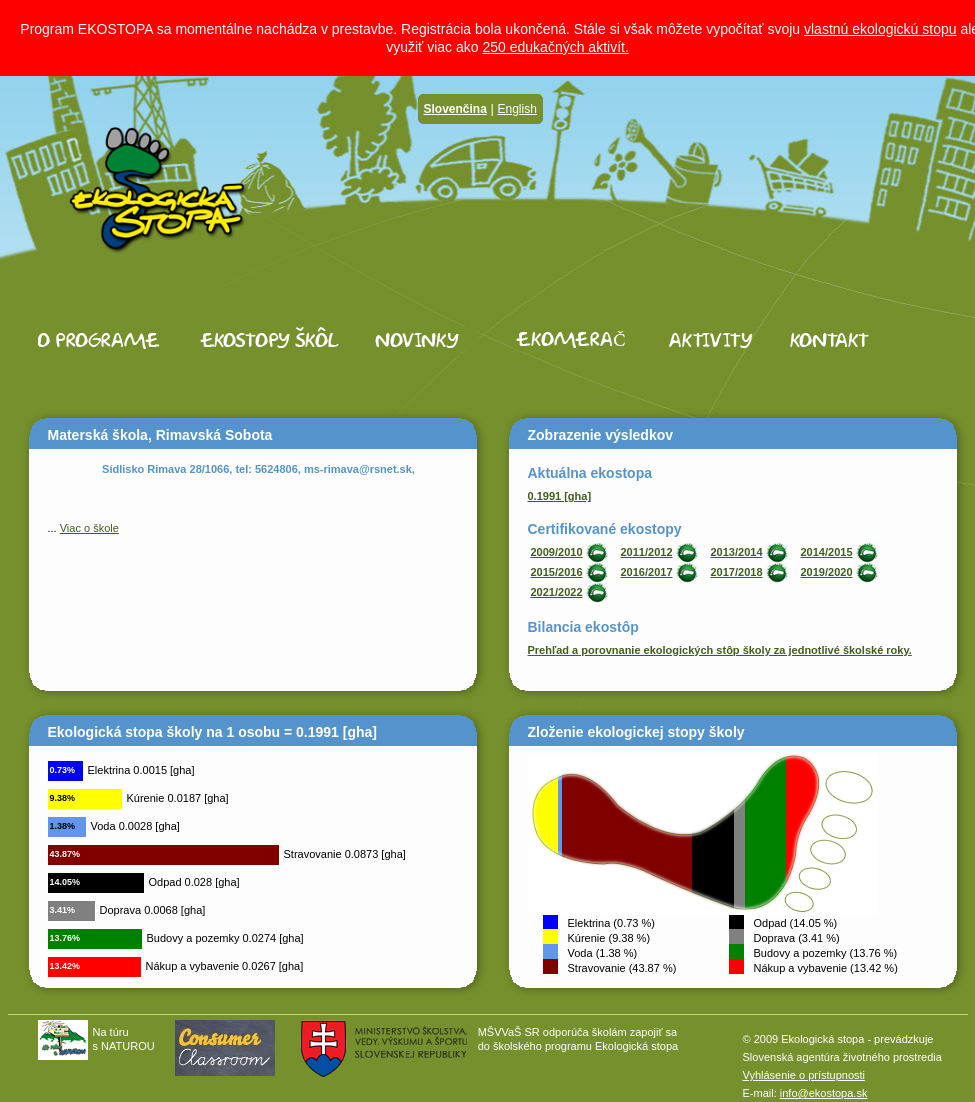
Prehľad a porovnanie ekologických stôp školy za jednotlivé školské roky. (720, 650)
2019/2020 (827, 572)
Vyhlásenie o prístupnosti (804, 1075)
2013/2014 (737, 552)
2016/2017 (647, 572)
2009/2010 (557, 552)
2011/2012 (647, 552)
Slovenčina (455, 109)
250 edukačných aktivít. (555, 47)
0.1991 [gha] (560, 496)
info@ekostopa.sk (824, 1093)
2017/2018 (737, 572)
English (516, 109)
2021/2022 (557, 592)
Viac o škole (89, 528)
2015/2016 (557, 572)
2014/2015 (827, 552)
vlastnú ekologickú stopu (880, 29)
